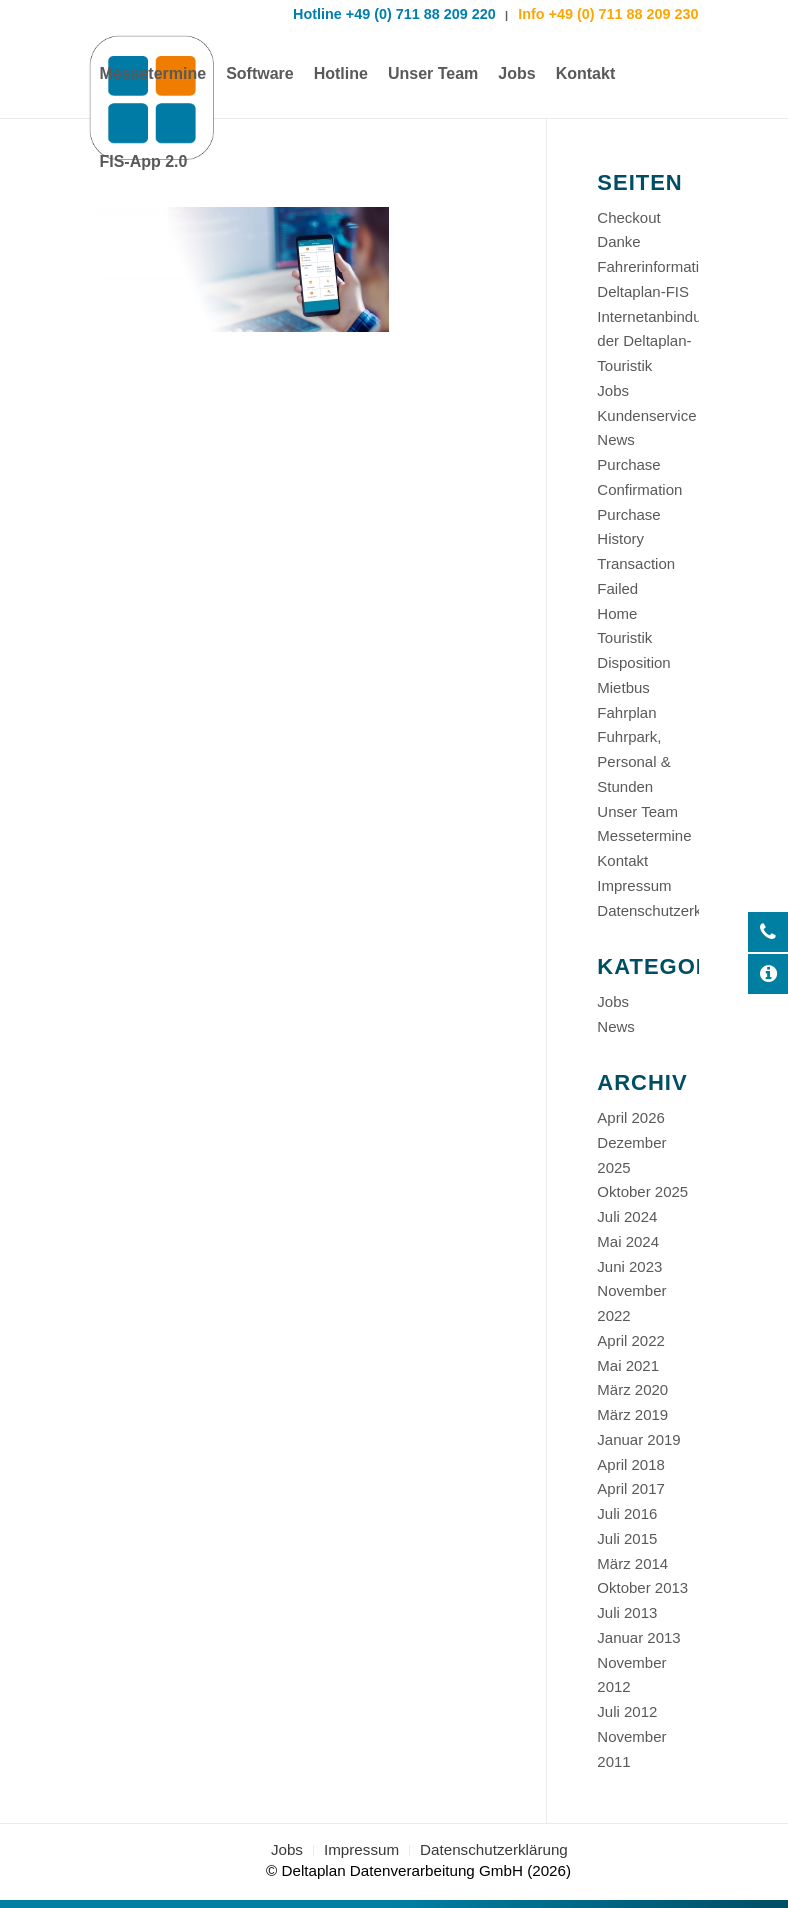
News (616, 439)
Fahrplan (626, 712)
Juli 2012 (627, 1711)
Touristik (624, 637)
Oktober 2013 (642, 1587)
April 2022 (631, 1340)
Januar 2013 (638, 1637)
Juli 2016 (627, 1513)
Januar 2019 (638, 1439)
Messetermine (644, 835)
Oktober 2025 (642, 1191)
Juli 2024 (627, 1216)
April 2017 (631, 1488)
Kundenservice (646, 415)
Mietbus (623, 687)
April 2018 (631, 1464)
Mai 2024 (628, 1241)
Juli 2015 (627, 1538)
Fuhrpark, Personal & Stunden (633, 761)
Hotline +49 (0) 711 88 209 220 (394, 14)
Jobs (613, 390)
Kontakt (622, 860)
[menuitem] (152, 74)
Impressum (634, 885)
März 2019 (632, 1414)
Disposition (633, 662)
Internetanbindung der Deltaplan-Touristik (657, 341)
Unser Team (637, 811)
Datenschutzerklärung (670, 910)
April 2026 (631, 1117)
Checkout (628, 217)
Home (617, 613)
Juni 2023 (629, 1266)
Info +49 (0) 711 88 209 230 (606, 14)
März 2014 (632, 1563)
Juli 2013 (627, 1612)
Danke (618, 241)
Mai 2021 (628, 1365)
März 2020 (632, 1389)
